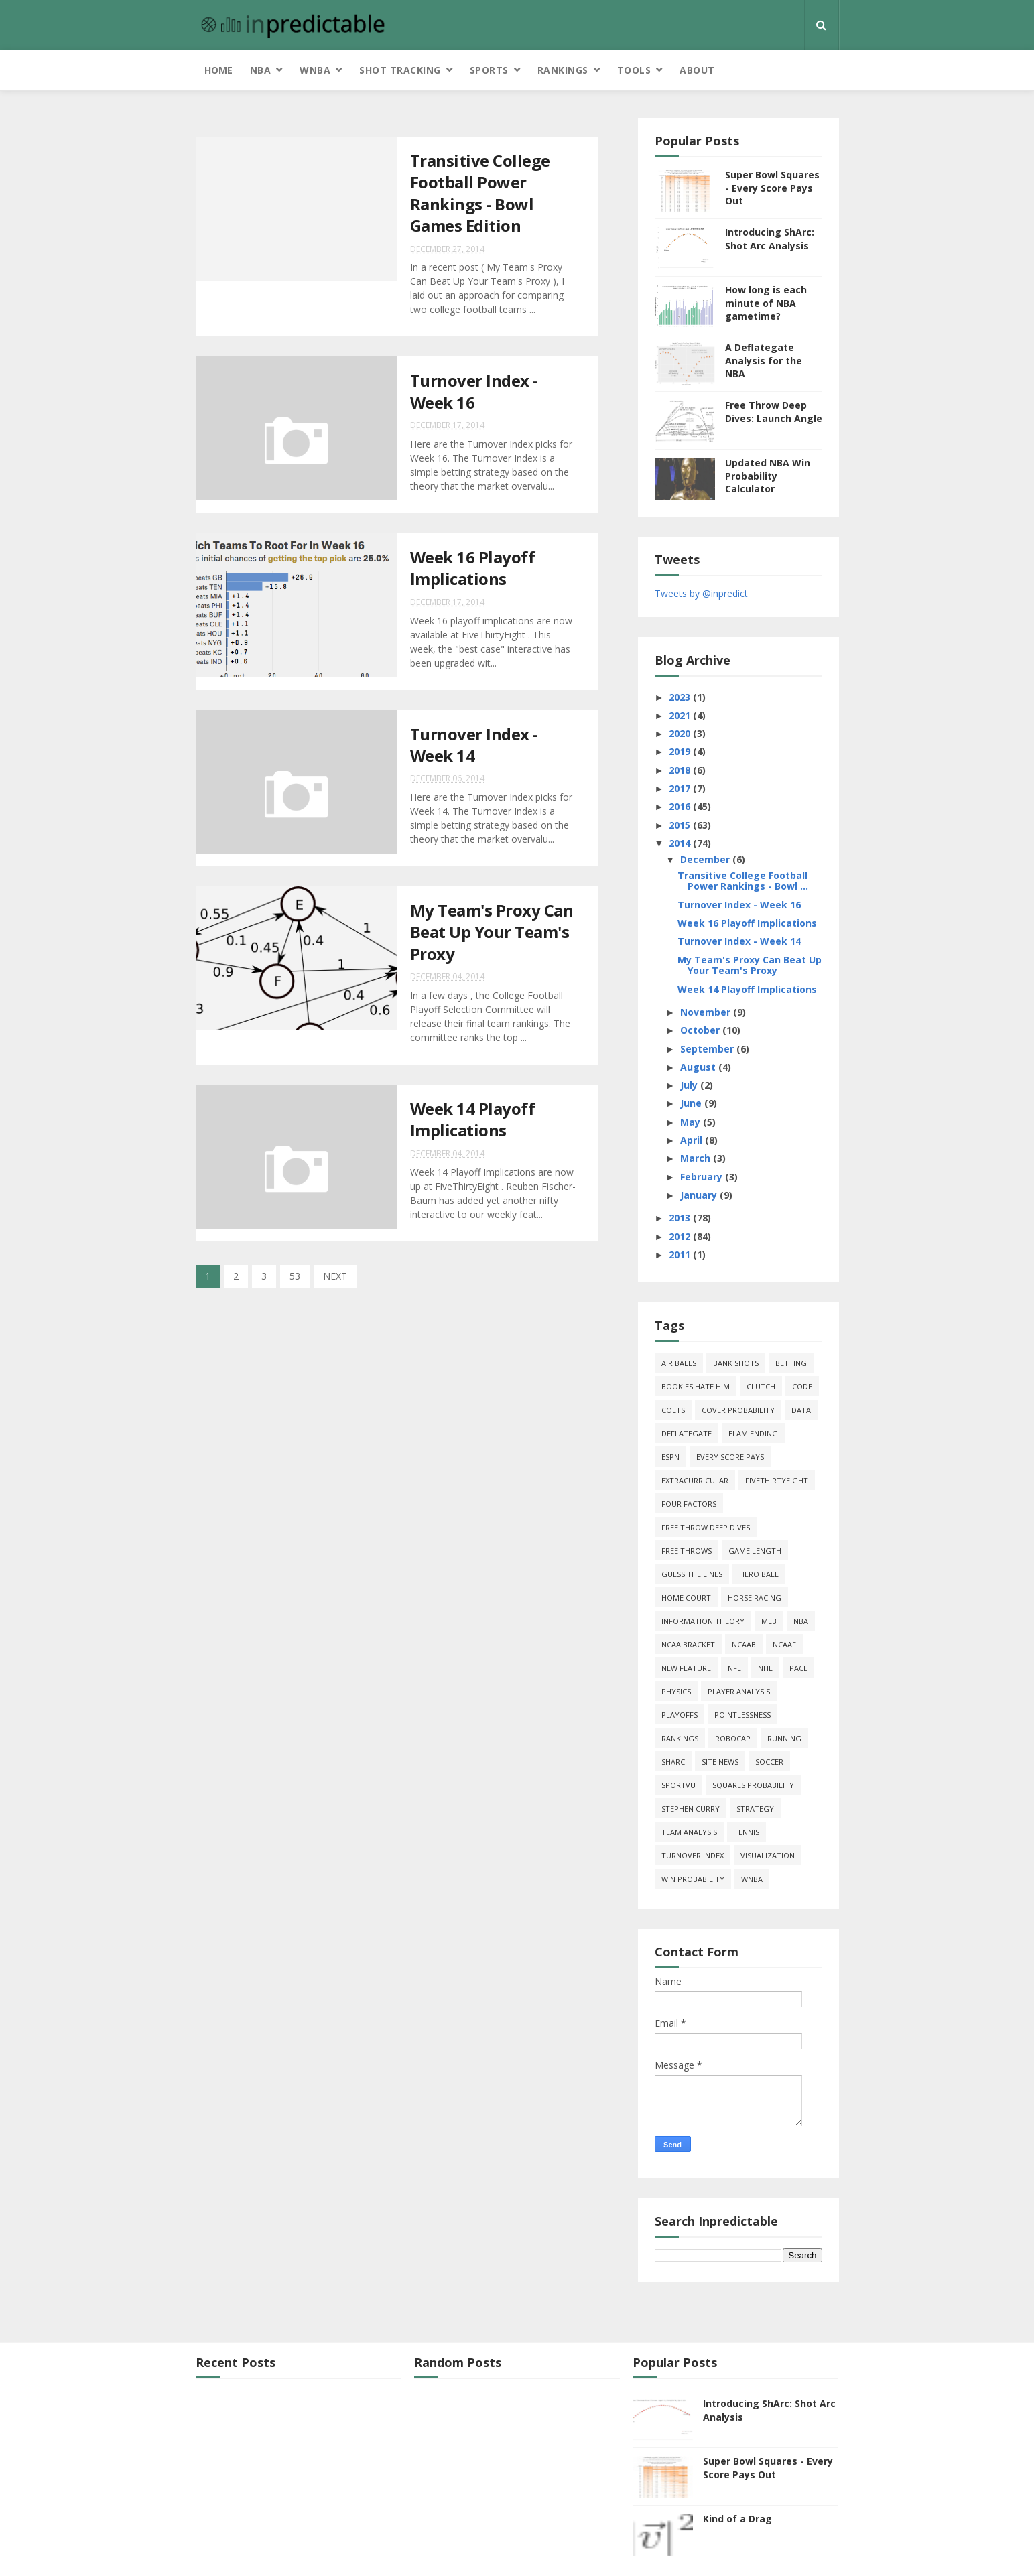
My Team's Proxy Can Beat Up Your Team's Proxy (492, 932)
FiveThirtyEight (776, 1480)
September (708, 1048)
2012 (681, 1236)
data (801, 1410)
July (690, 1085)
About (697, 70)
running (784, 1738)
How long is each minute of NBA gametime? (766, 302)
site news (720, 1762)
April (692, 1140)
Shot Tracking (400, 70)
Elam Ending (753, 1433)
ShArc (673, 1762)
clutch (761, 1386)
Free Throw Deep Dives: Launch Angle (773, 412)
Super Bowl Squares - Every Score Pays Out (772, 187)
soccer (769, 1762)
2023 (681, 697)
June (692, 1103)
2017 (681, 788)
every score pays (730, 1457)
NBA (260, 70)
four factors (688, 1504)
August (699, 1067)
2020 (681, 733)
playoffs (679, 1715)
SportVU (678, 1785)
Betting (791, 1363)
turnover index (692, 1855)
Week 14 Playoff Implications (472, 1119)
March (696, 1158)
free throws (686, 1551)
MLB (769, 1621)
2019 (681, 751)
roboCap (733, 1738)
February (702, 1176)
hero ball (759, 1574)
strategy (755, 1809)
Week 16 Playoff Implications (472, 568)
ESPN (670, 1457)
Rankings (562, 70)
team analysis (689, 1832)
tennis (746, 1832)
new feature (686, 1668)
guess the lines (691, 1574)
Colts (673, 1410)
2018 (681, 770)
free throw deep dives (705, 1527)
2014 (681, 843)
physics (676, 1691)
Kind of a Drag (737, 2518)
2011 (681, 1254)
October (701, 1030)
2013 (681, 1217)
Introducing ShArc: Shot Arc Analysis (769, 239)
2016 (681, 806)
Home (218, 70)
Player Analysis (739, 1691)
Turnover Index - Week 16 (474, 391)
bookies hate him (695, 1386)
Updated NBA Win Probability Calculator (767, 475)
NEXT (335, 1276)
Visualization (767, 1855)
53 (294, 1276)
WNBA (315, 70)
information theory (703, 1621)
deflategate (686, 1433)
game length (754, 1551)
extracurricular (694, 1480)
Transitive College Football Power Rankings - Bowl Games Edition (480, 192)
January (700, 1195)
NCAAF (784, 1644)
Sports (489, 70)
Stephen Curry (690, 1809)
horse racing (754, 1597)
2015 (681, 825)
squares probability (753, 1785)
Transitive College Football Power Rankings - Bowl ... (742, 881)
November (706, 1012)
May (691, 1121)
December (706, 859)
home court (686, 1597)
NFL (734, 1668)
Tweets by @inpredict (701, 593)
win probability (692, 1879)
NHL (765, 1668)
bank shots (736, 1363)
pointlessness (742, 1715)
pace (798, 1668)
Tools (634, 70)
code (802, 1386)
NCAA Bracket (688, 1644)
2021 (681, 715)
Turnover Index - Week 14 (474, 744)
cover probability (738, 1410)
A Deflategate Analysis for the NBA (763, 360)
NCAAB (744, 1644)
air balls (678, 1363)
